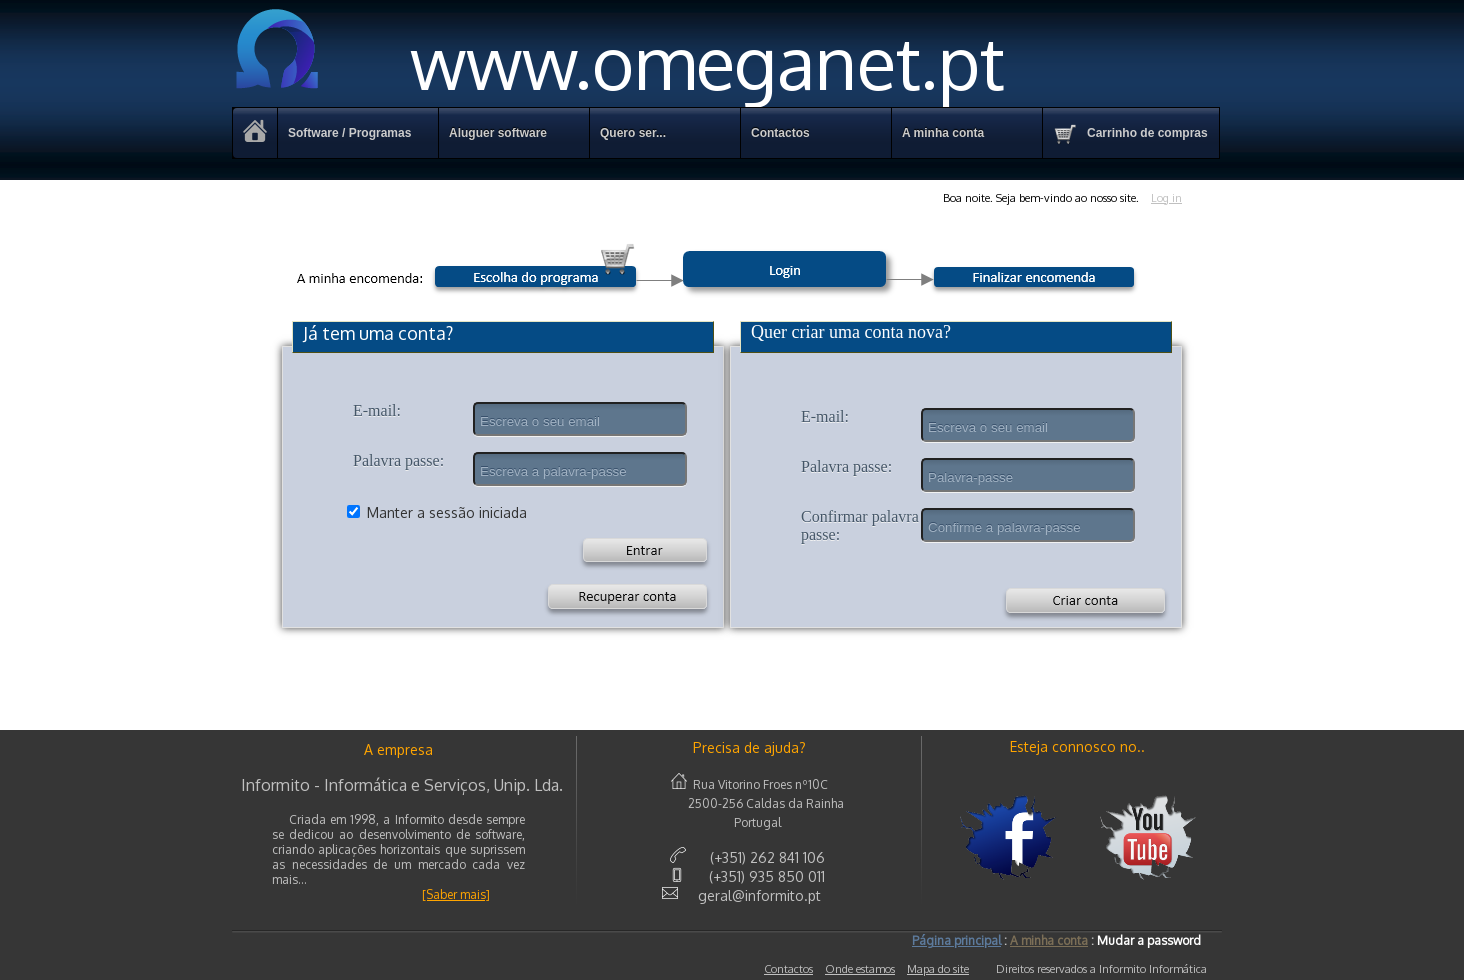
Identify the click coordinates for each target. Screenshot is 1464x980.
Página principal (956, 940)
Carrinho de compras (1130, 134)
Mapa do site (938, 969)
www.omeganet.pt (618, 61)
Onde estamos (860, 969)
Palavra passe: (398, 460)
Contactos (788, 969)
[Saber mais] (456, 894)
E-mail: (377, 410)
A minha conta (943, 133)
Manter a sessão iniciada (447, 512)
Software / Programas (349, 133)
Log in (1166, 198)
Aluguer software (498, 133)
